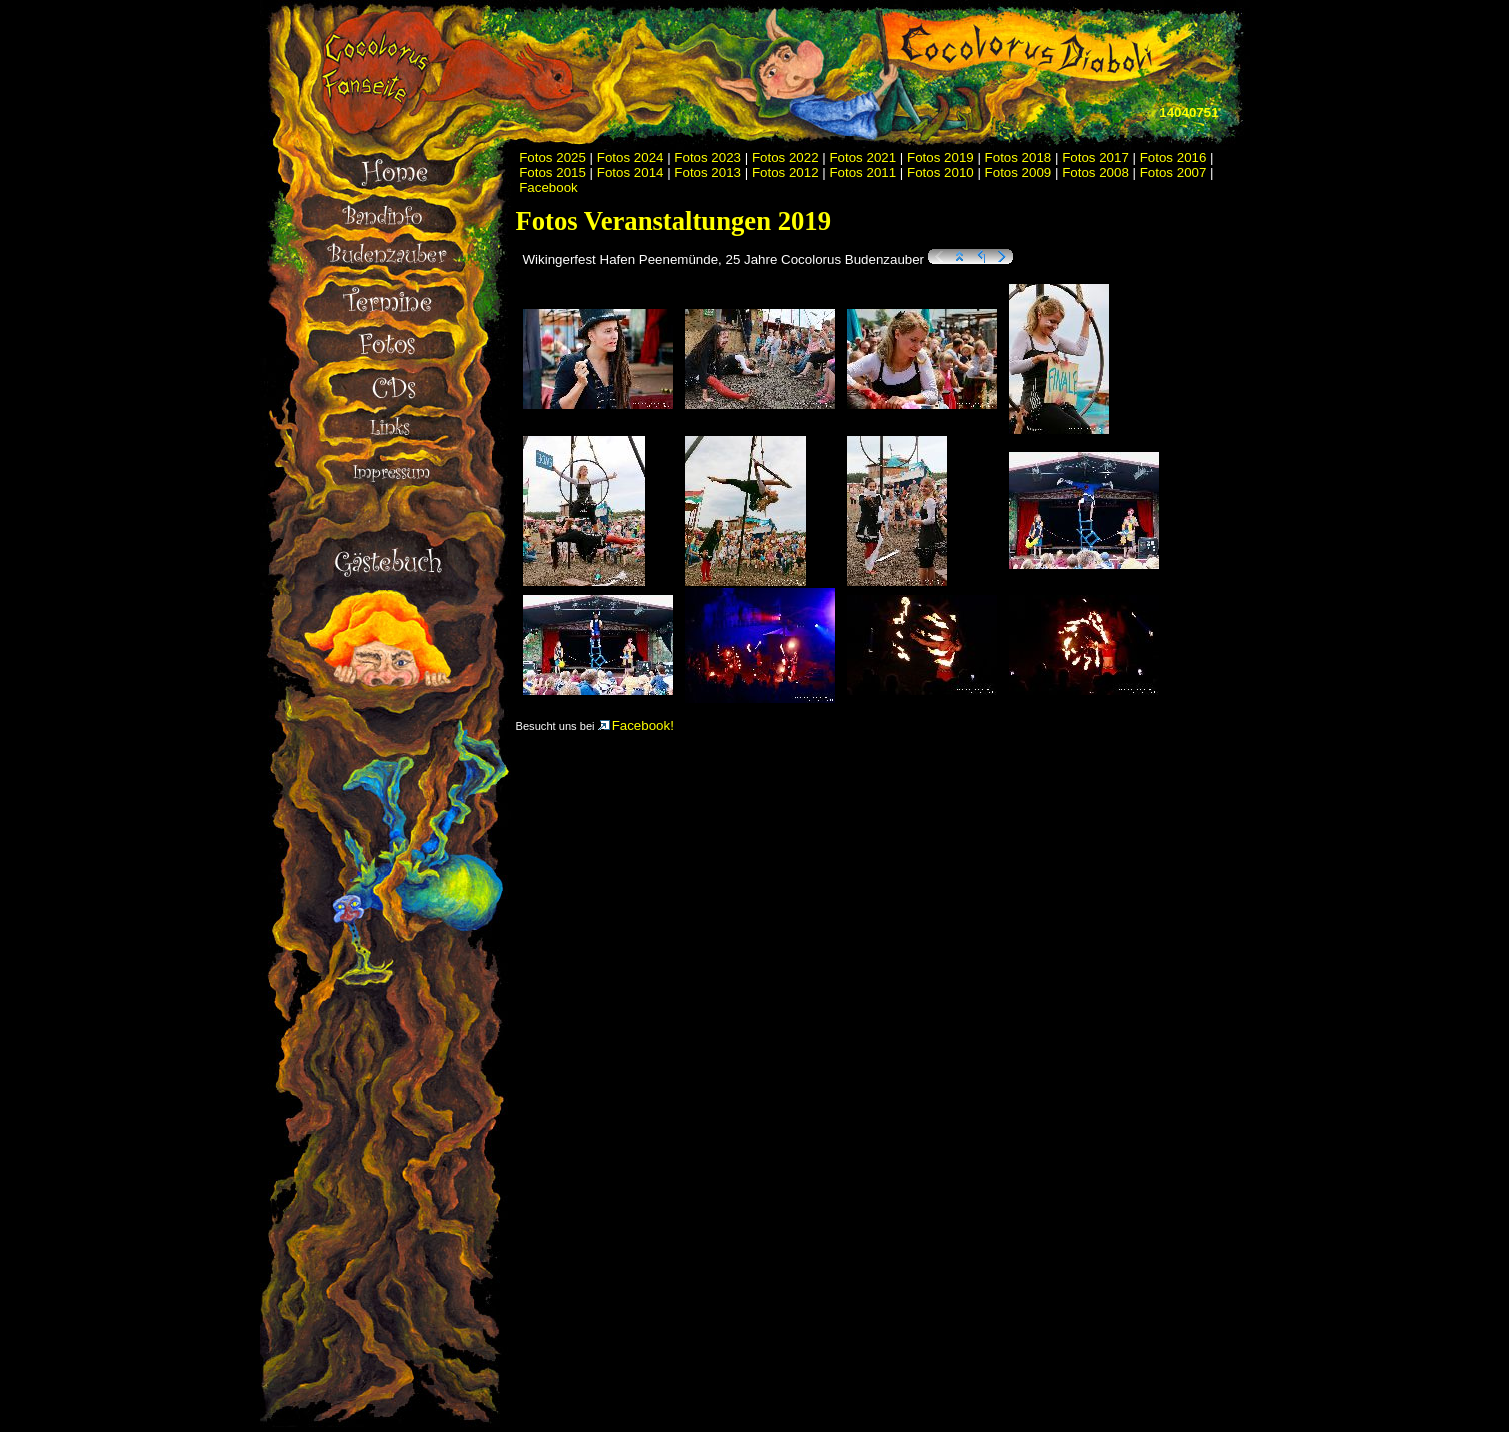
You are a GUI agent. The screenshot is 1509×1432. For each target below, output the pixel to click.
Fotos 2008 (1095, 172)
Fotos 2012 (785, 172)
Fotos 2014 (630, 172)
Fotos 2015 (552, 172)
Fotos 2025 (552, 157)
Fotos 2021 (862, 157)
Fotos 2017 (1095, 157)
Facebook (548, 187)
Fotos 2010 (940, 172)
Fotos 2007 (1173, 172)
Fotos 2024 (630, 157)
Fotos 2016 (1173, 157)
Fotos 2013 (707, 172)
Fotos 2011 (862, 172)
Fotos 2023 (707, 157)
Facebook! (636, 725)
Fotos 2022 (785, 157)
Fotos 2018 (1018, 157)
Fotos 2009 (1018, 172)
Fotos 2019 (940, 157)
